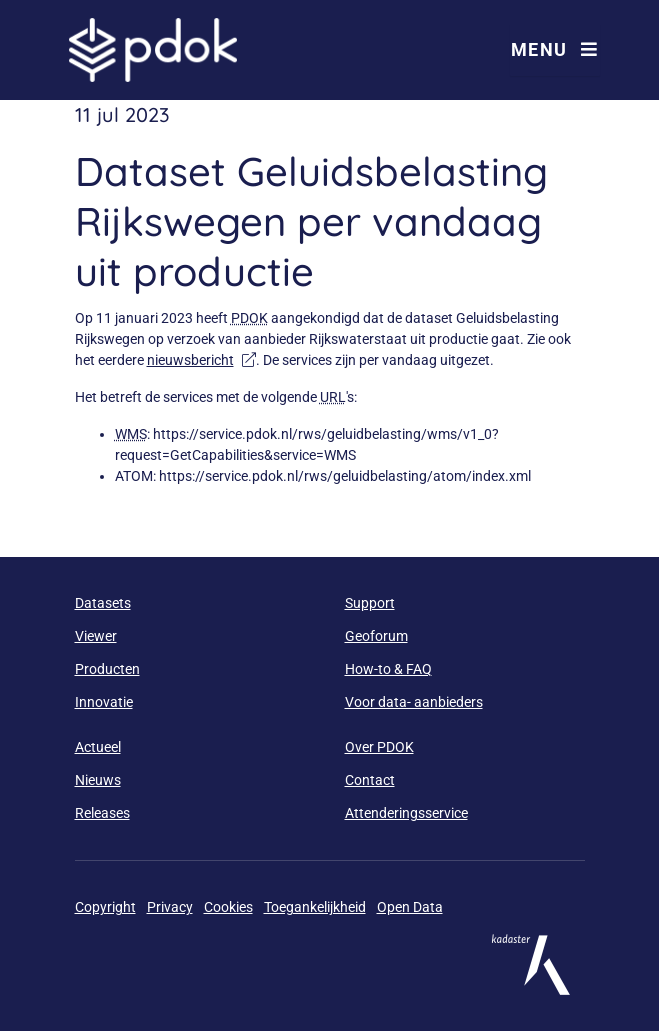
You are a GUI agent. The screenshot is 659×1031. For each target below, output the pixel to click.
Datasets (103, 603)
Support (370, 603)
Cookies (228, 907)
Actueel (98, 747)
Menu (555, 49)
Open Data (410, 907)
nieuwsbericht (201, 360)
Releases (102, 813)
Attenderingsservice (406, 813)
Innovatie (104, 702)
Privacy (170, 907)
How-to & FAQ (388, 669)
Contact (370, 780)
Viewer (96, 636)
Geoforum (376, 636)
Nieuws (98, 780)
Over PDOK (379, 747)
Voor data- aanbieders (414, 702)
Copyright (105, 907)
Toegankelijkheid (315, 907)
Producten (107, 669)
